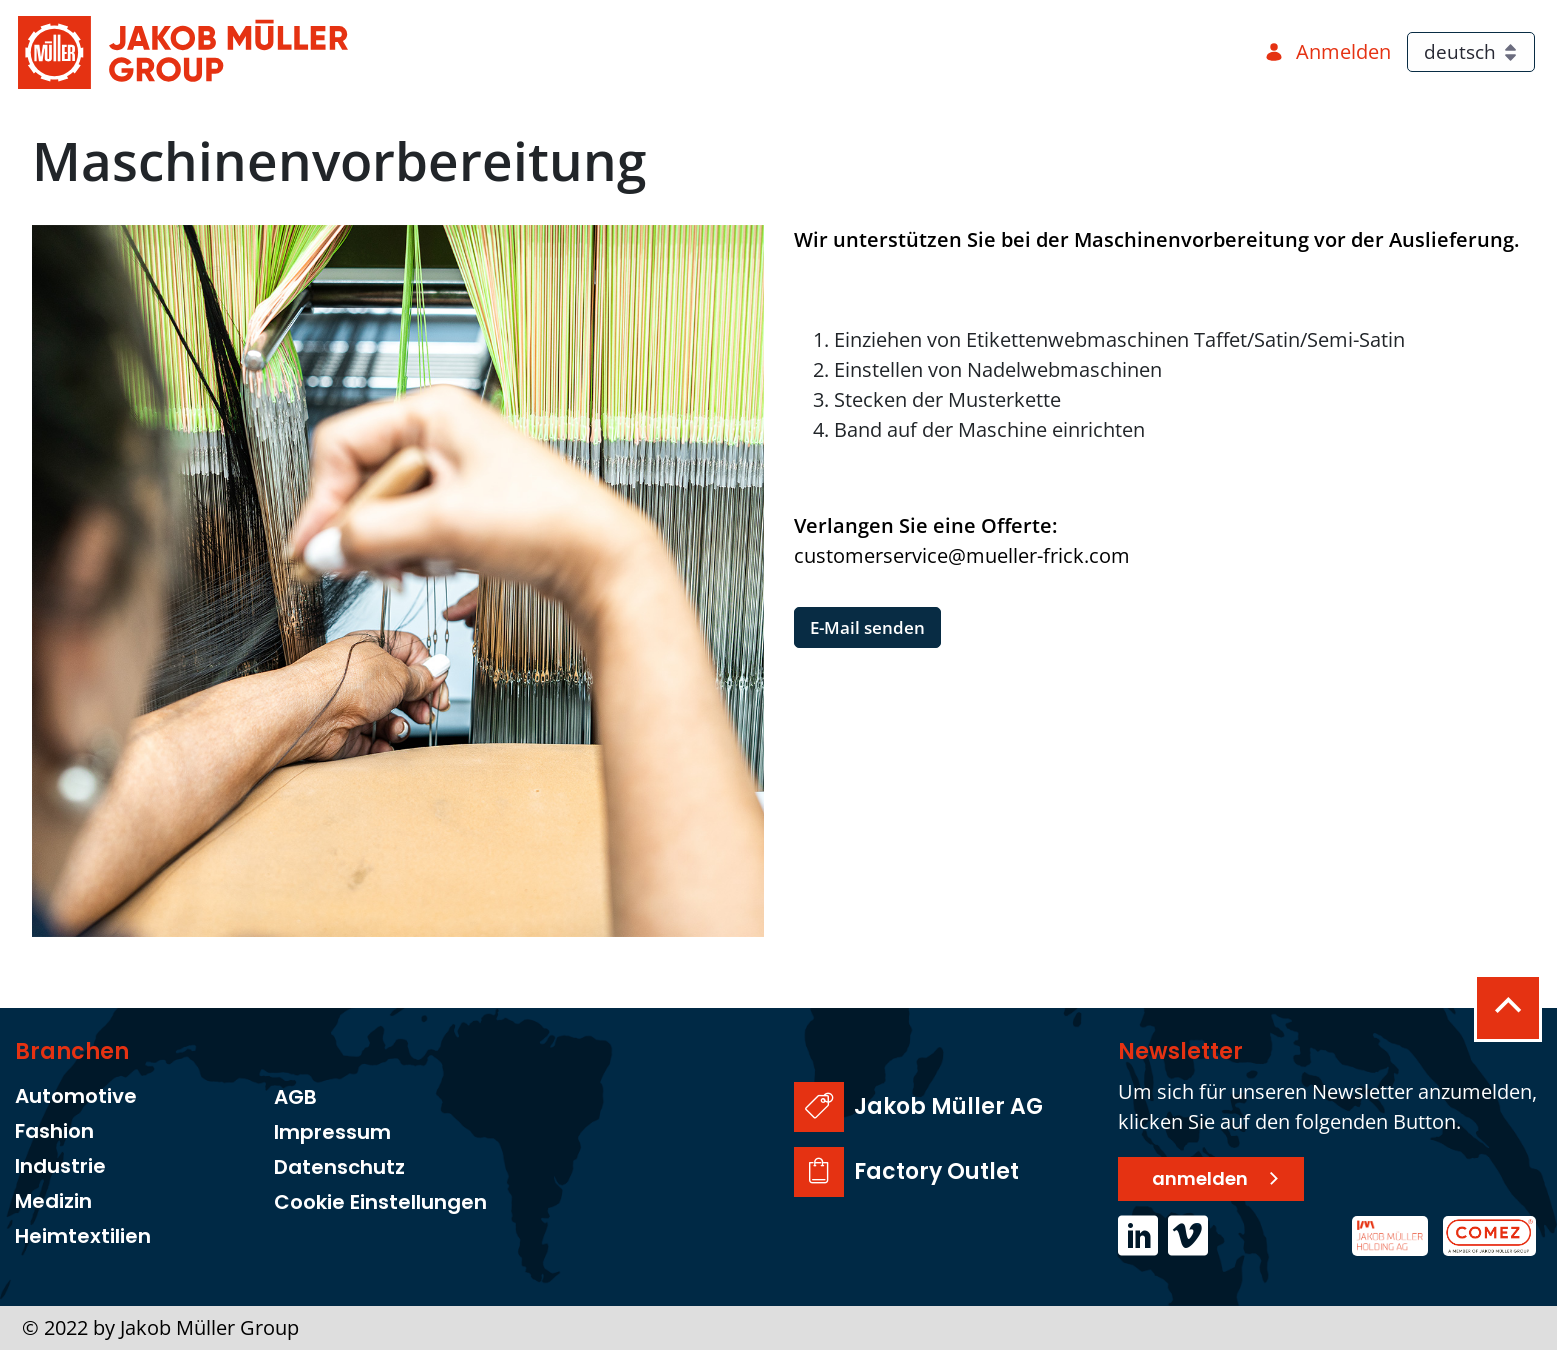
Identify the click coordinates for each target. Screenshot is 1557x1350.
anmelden (1200, 1178)
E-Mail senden (867, 627)
